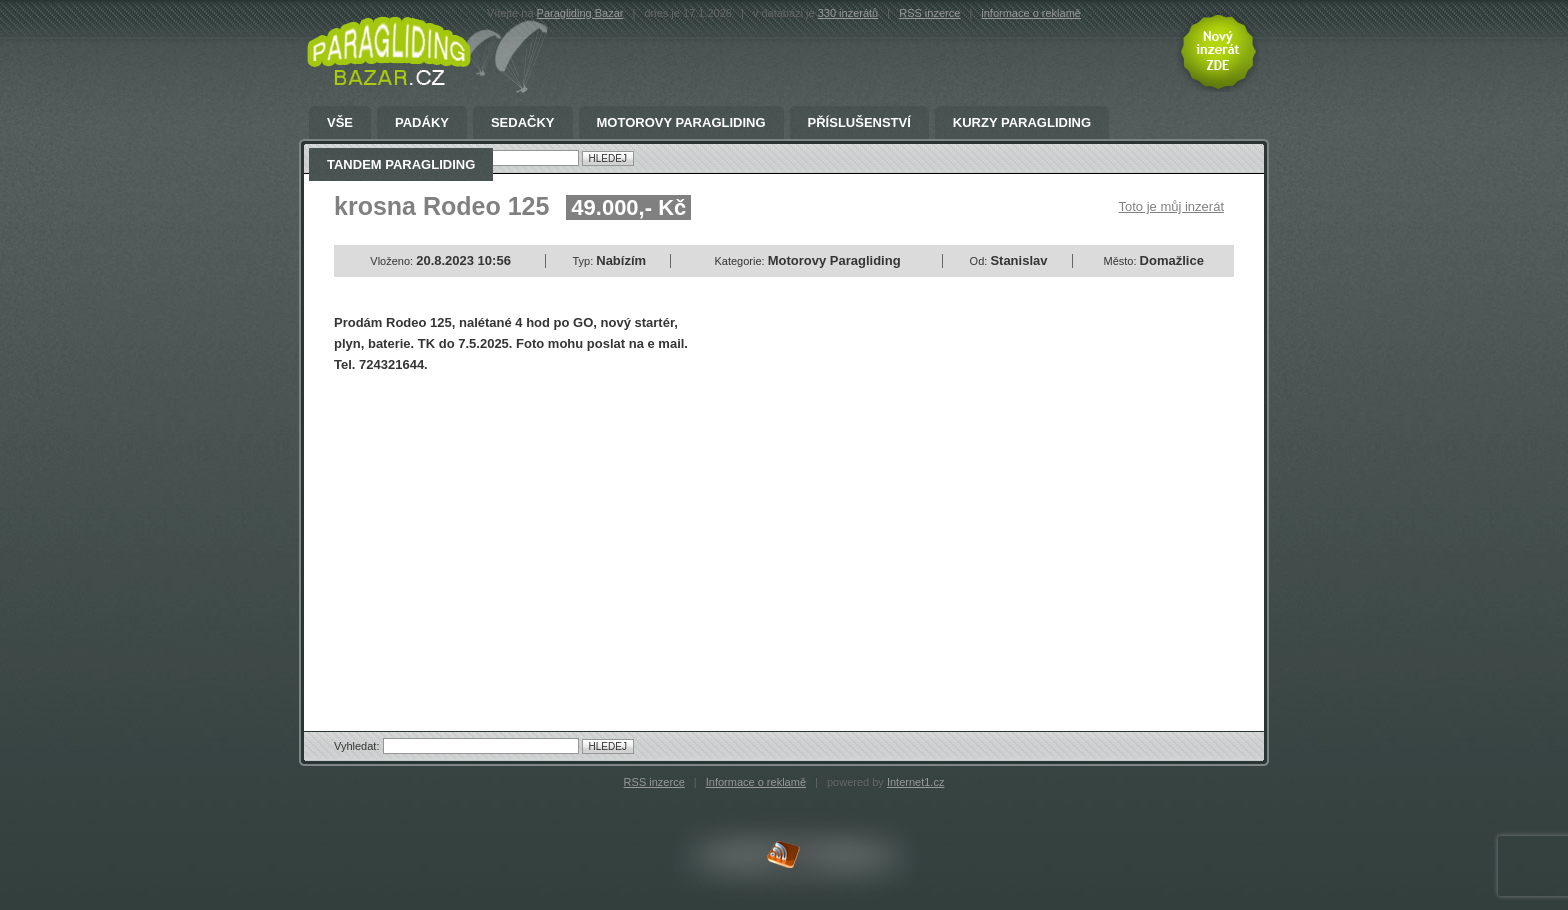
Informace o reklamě (756, 782)
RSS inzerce (929, 13)
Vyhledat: (358, 746)
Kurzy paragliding (1022, 123)
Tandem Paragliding (401, 165)
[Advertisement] (502, 535)
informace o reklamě (1031, 13)
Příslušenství (859, 123)
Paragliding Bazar (580, 13)
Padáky (422, 123)
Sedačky (523, 123)
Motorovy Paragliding (681, 123)
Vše (340, 123)
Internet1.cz (915, 782)
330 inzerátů (848, 13)
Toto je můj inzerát (1172, 206)
